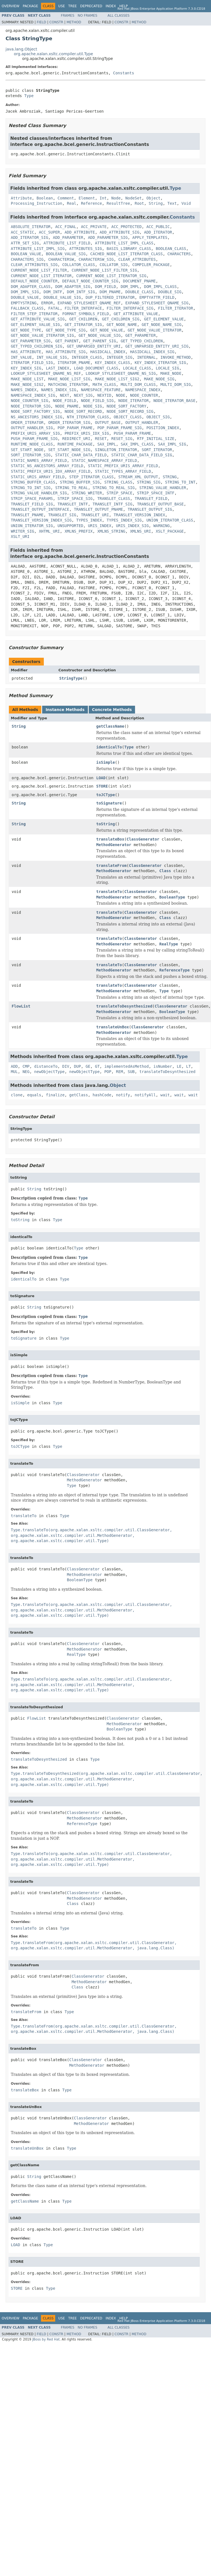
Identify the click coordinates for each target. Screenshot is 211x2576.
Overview (10, 6)
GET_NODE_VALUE (106, 330)
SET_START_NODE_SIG (69, 449)
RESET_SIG (121, 438)
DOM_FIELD (105, 286)
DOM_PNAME (110, 292)
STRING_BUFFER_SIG (80, 482)
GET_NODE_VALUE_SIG (99, 335)
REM (119, 1071)
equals (34, 1095)
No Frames (87, 15)
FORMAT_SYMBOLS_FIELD (85, 314)
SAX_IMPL (106, 444)
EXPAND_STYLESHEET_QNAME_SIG (157, 303)
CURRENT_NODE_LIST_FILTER (39, 270)
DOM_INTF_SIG (81, 292)
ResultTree (118, 203)
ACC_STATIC (22, 232)
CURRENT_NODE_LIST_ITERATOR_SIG (111, 276)
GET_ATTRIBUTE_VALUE (136, 314)
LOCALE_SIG (167, 368)
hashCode (102, 1095)
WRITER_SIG (22, 531)
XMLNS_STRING (111, 531)
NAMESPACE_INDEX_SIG (33, 395)
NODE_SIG (92, 406)
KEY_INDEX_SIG (26, 368)
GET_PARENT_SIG (99, 341)
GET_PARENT (66, 341)
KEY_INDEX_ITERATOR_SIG (160, 362)
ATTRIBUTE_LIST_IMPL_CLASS (124, 243)
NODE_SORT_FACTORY (126, 406)
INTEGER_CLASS (87, 357)
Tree (72, 6)
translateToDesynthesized (124, 1006)
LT (188, 1066)
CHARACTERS (179, 254)
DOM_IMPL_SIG (25, 292)
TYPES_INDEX (89, 520)
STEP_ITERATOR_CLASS (91, 477)
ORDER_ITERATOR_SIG (69, 422)
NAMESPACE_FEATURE (101, 390)
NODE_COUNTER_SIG (29, 400)
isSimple (105, 762)
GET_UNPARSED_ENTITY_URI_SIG (157, 346)
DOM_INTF (53, 292)
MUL (14, 1071)
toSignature (109, 803)
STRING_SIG (148, 482)
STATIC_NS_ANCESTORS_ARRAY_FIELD (47, 466)
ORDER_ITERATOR (27, 422)
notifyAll (145, 1095)
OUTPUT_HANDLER (141, 422)
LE (179, 1066)
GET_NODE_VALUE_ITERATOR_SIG (42, 335)
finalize (55, 1095)
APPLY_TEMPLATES (149, 237)
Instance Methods (64, 709)
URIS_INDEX (99, 525)
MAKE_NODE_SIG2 (27, 384)
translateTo (109, 891)
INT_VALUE (21, 357)
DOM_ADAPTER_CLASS (30, 286)
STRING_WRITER (87, 493)
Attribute (21, 198)
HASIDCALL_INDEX (107, 352)
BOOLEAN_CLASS (171, 248)
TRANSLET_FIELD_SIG (32, 504)
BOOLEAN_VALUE (26, 254)
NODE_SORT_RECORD (83, 411)
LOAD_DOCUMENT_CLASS (96, 368)
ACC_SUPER (49, 232)
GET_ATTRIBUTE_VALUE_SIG (38, 319)
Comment (66, 198)
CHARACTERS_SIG (27, 259)
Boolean (45, 198)
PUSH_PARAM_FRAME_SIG (34, 438)
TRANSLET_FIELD (151, 498)
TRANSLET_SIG (62, 515)
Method (74, 22)
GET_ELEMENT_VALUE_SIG (35, 324)
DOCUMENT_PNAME (139, 281)
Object (153, 198)
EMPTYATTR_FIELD (156, 297)
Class (165, 871)
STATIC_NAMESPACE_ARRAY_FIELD (104, 460)
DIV (65, 1066)
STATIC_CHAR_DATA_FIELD (80, 455)
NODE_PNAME (66, 406)
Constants (123, 73)
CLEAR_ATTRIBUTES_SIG (34, 264)
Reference (91, 203)
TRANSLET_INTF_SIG (112, 504)
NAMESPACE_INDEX (142, 390)
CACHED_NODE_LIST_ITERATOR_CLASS (126, 254)
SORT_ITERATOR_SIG (30, 455)
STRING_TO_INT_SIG (30, 487)
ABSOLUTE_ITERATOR (30, 226)
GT (97, 1066)
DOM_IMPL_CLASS (160, 286)
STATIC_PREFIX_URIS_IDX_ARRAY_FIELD (50, 471)
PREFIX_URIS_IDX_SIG (87, 433)
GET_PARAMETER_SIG (30, 341)
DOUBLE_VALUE (25, 297)
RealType (168, 944)
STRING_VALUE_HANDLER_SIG (39, 493)
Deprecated (91, 6)
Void (186, 203)
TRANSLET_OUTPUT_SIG (150, 509)
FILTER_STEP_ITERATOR (34, 314)
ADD (14, 1066)
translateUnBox (112, 1027)
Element (86, 198)
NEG (25, 1071)
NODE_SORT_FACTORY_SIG (35, 411)
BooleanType (172, 897)
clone (16, 1095)
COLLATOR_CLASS (78, 264)
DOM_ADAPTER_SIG (72, 286)
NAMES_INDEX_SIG (58, 390)
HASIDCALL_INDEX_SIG (152, 352)
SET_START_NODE (27, 449)
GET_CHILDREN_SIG (120, 319)
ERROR (47, 303)
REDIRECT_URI (76, 438)
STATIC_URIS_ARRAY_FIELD (38, 477)
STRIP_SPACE (120, 493)
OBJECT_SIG (158, 417)
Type (29, 95)
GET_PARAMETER (140, 335)
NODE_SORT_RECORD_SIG (130, 411)
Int (103, 198)
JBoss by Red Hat (46, 2339)
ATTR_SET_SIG (25, 243)
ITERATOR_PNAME (74, 362)
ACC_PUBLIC (158, 226)
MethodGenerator (113, 844)
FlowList (21, 1006)
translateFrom (111, 865)
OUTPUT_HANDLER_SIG (32, 428)
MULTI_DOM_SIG (175, 384)
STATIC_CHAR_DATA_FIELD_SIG (141, 455)
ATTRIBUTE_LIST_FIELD (67, 243)
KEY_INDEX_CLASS (112, 362)
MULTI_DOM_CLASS (138, 384)
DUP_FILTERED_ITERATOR (110, 297)
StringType (71, 678)
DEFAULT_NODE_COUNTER (34, 281)
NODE (120, 395)
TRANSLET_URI (95, 515)
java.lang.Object (21, 49)
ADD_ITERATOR (158, 232)
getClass (78, 1095)
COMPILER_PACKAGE (151, 264)
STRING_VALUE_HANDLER (162, 487)
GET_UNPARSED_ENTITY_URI (94, 346)
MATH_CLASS (104, 384)
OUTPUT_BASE (108, 422)
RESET (100, 438)
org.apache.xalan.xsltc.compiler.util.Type (53, 54)
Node (116, 198)
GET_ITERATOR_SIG (83, 324)
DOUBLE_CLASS (139, 292)
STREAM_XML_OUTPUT (138, 477)
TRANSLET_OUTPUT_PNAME (98, 509)
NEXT (64, 395)
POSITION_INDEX (162, 428)
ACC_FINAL (65, 226)
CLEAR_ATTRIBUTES (137, 259)
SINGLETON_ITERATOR (116, 449)
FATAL (54, 308)
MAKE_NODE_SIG (159, 379)
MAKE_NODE (170, 373)
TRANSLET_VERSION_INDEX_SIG (41, 520)
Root (139, 203)
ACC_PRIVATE (94, 226)
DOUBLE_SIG (169, 292)
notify (123, 1095)
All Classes (118, 15)
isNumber (162, 1066)
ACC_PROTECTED (126, 226)
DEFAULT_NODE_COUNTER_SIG (90, 281)
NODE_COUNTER (144, 395)
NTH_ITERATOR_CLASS (88, 417)
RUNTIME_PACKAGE (75, 444)
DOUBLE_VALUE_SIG (62, 297)
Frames (68, 15)
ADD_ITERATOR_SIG (29, 237)
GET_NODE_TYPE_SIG (65, 330)
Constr (56, 22)
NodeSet (133, 198)
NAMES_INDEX (24, 390)
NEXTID (104, 395)
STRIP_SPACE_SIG (75, 498)
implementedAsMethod (126, 1066)
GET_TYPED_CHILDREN (142, 341)
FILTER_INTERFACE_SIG (130, 308)
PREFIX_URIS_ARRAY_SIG (35, 433)
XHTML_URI (49, 531)
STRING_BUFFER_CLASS (33, 482)
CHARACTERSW (61, 259)
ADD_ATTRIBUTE (80, 232)
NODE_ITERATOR (133, 400)
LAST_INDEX (57, 368)
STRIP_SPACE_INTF (155, 493)
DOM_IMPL (130, 286)
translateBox (110, 839)
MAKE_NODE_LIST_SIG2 (117, 379)
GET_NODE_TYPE (26, 330)
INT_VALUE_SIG (52, 357)
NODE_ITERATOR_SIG (30, 406)
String (156, 203)
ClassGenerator (143, 839)
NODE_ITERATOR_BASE (174, 400)
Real (71, 203)
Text (172, 203)
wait (165, 1095)
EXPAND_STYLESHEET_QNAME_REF (89, 303)
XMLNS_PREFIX (79, 531)
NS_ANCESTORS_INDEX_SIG (36, 417)
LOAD (101, 778)
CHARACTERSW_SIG (95, 259)
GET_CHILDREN (83, 319)
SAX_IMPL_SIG (172, 444)
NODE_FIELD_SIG (97, 400)
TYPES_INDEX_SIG (124, 520)
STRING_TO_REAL (71, 487)
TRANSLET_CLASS (113, 498)
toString (105, 824)
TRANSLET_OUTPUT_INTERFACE (40, 509)
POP (107, 1071)
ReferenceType (174, 970)
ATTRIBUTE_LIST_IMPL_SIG (38, 248)
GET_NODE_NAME (122, 324)
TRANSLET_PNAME (27, 515)
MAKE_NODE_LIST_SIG (69, 379)
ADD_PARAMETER (68, 237)
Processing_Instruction (36, 203)
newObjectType (49, 1071)
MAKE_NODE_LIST (27, 379)
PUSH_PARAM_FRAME (132, 433)
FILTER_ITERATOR (175, 308)
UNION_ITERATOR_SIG (32, 525)
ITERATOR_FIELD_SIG (32, 362)
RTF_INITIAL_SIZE (155, 438)
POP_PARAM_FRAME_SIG (119, 428)
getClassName (110, 726)
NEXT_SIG (83, 395)
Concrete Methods (112, 709)
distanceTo (45, 1066)
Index (111, 6)
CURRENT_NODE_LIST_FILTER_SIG (104, 270)
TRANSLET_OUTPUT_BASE (160, 504)
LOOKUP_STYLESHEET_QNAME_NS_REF (46, 373)
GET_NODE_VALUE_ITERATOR (154, 330)
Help (123, 6)
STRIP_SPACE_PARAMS (32, 498)
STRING (170, 477)
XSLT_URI (20, 536)
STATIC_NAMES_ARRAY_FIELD (39, 460)
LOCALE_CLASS (137, 368)
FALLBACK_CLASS (27, 308)
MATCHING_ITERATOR (68, 384)
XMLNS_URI (140, 531)
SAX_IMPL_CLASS (137, 444)
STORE (102, 786)
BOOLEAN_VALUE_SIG (65, 254)
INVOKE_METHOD (175, 357)
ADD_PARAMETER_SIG (108, 237)
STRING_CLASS (118, 482)
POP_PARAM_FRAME (75, 428)
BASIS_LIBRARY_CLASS (129, 248)
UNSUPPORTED (70, 525)
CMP (25, 1066)
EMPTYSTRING (24, 303)
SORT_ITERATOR (157, 449)
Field (41, 22)
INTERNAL (146, 357)
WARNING (161, 525)
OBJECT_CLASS (128, 417)
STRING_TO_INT (180, 482)
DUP (77, 1066)
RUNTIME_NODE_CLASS (32, 444)
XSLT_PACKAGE (170, 531)
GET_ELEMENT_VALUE (164, 319)
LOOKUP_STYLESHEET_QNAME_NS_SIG (121, 373)
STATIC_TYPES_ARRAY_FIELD (123, 471)
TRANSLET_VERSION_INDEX (139, 515)
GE (88, 1066)
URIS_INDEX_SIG (132, 525)
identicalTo (109, 747)
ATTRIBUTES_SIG (85, 248)
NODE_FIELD (64, 400)
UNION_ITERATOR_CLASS (169, 520)
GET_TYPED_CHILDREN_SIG (36, 346)
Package (30, 6)
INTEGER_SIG (120, 357)
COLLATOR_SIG (114, 264)
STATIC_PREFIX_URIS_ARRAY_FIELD (123, 466)
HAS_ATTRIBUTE (26, 352)
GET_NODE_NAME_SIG (161, 324)
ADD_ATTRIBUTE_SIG (119, 232)
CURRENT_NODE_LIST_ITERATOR (41, 276)
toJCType (105, 795)
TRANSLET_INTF (73, 504)
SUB (131, 1071)
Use (61, 6)
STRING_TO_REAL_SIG (114, 487)
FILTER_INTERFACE (83, 308)
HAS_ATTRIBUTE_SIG (65, 352)
